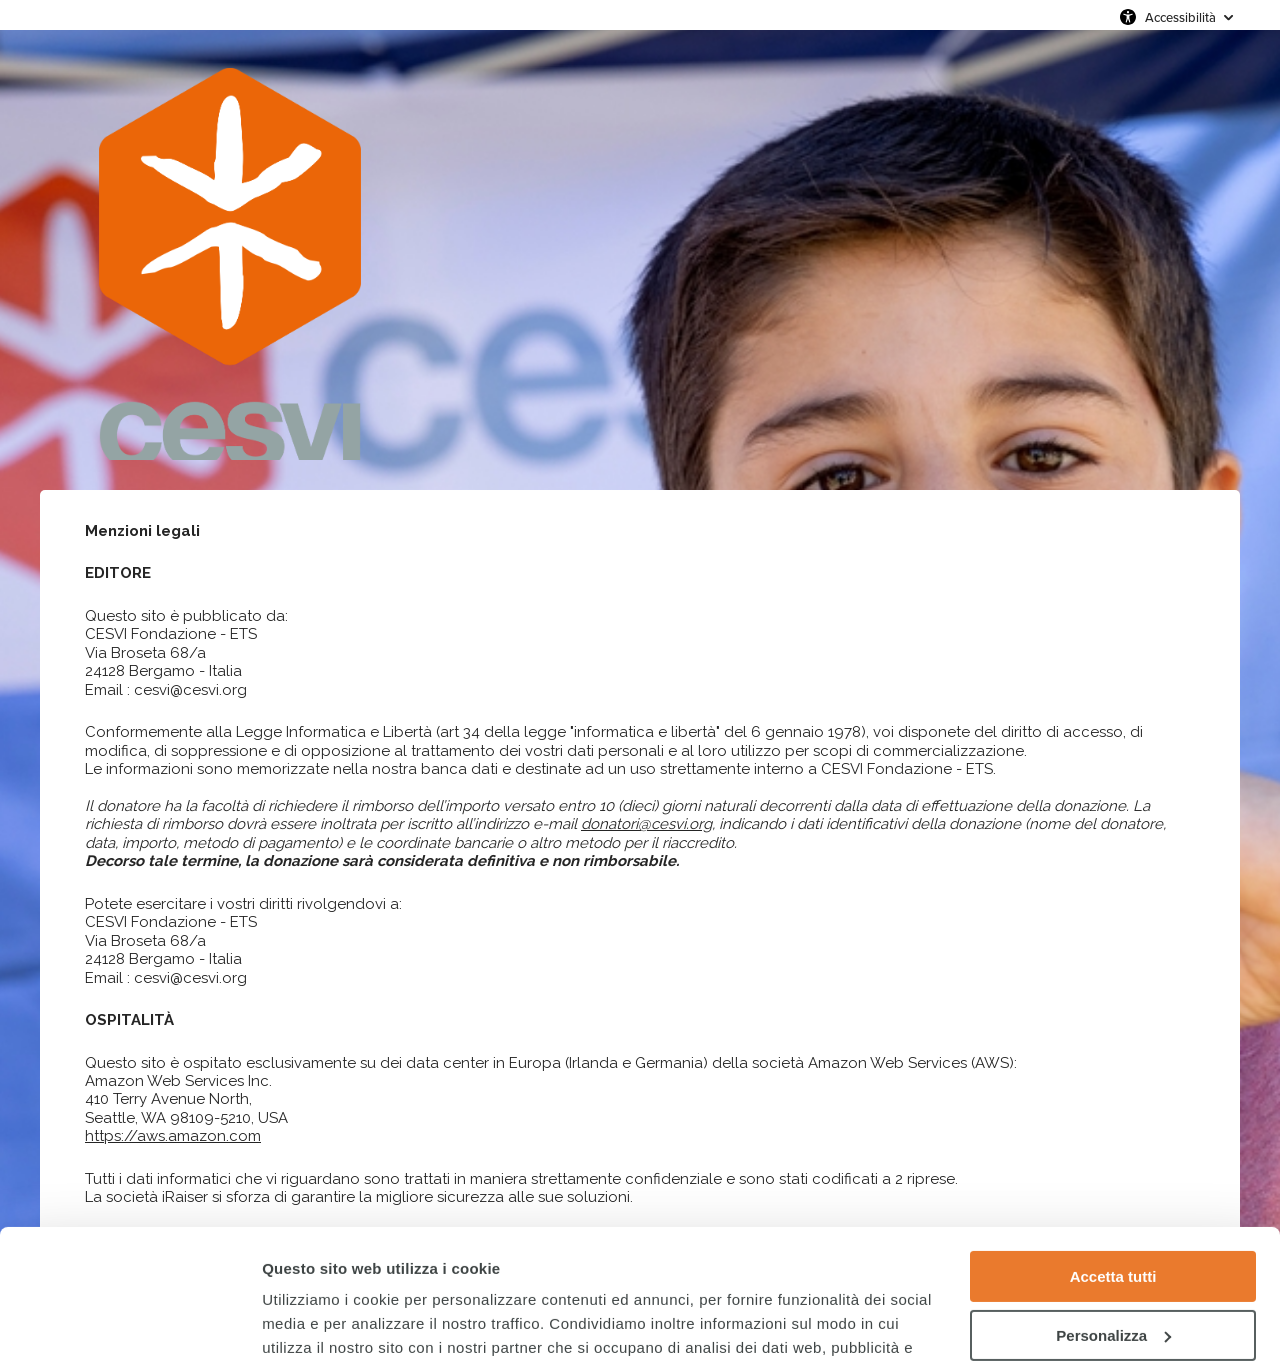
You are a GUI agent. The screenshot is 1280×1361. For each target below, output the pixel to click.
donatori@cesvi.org (646, 824)
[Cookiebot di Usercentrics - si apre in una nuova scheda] (129, 1322)
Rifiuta (1113, 1264)
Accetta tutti (1113, 1147)
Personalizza (1113, 1205)
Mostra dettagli (316, 1321)
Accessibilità (1180, 17)
